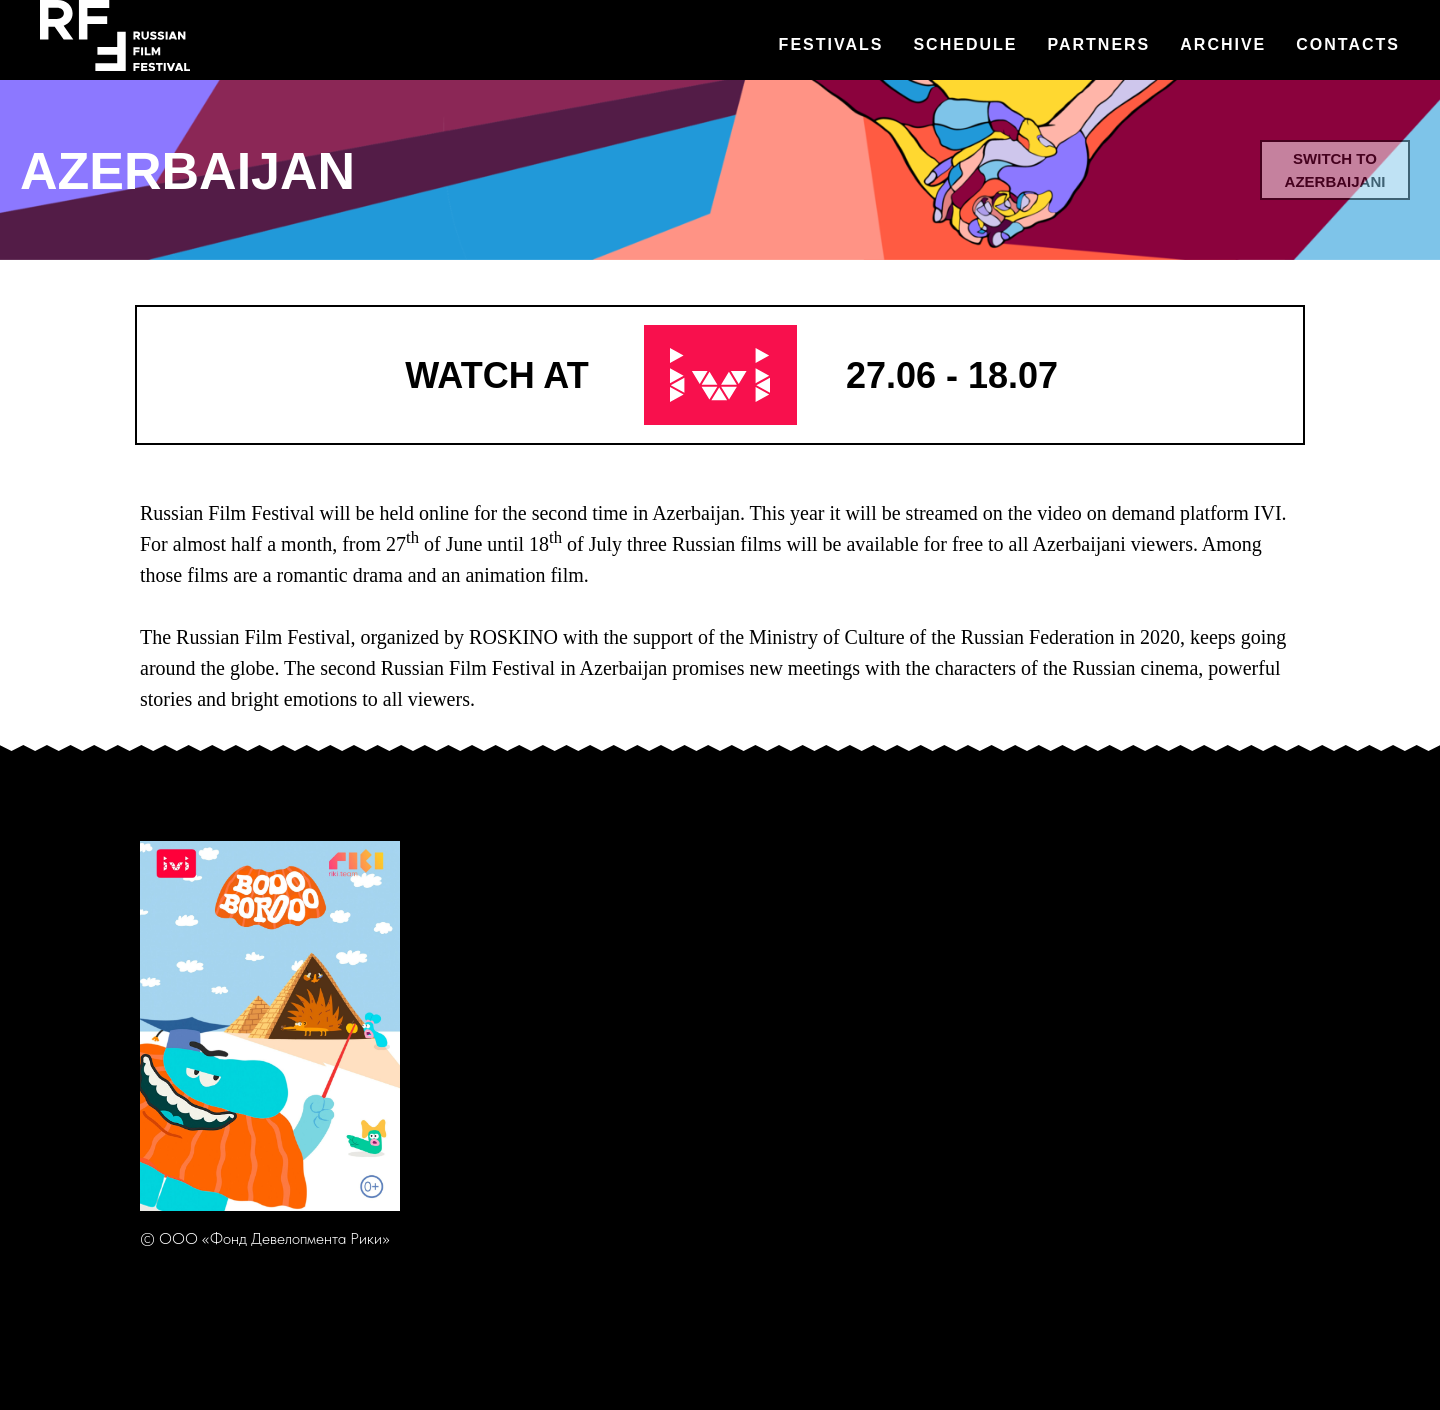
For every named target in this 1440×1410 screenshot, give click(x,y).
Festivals (831, 44)
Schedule (965, 44)
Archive (1223, 44)
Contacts (1348, 44)
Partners (1098, 44)
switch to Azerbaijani (1335, 170)
